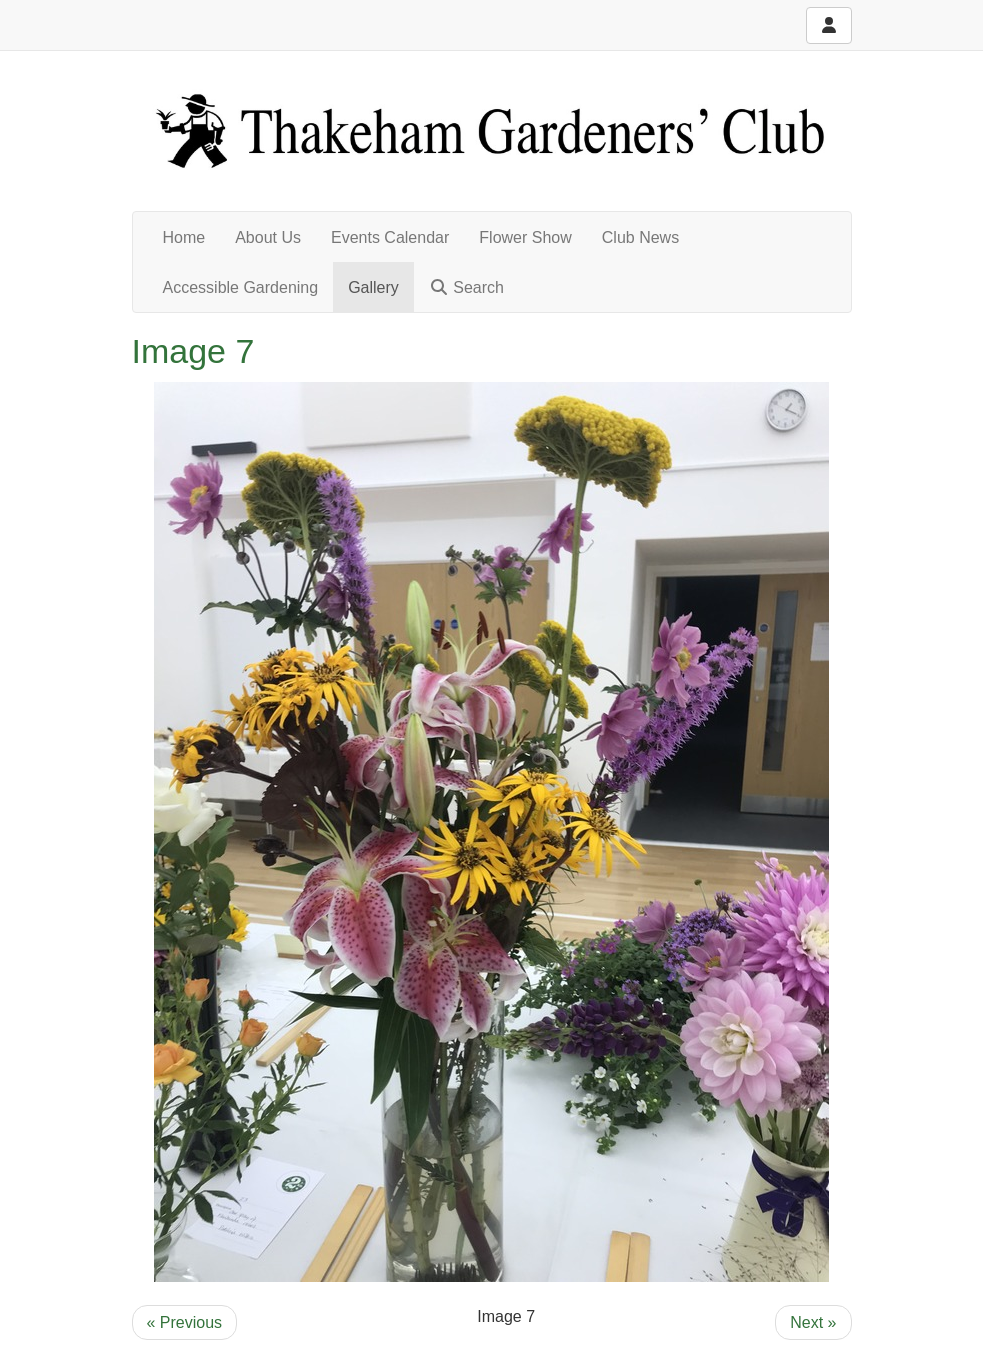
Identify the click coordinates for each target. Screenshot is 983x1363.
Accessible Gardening (241, 287)
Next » (813, 1322)
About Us (268, 237)
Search (466, 287)
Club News (640, 237)
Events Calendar (390, 237)
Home (184, 237)
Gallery (373, 287)
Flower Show (525, 237)
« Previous (185, 1322)
